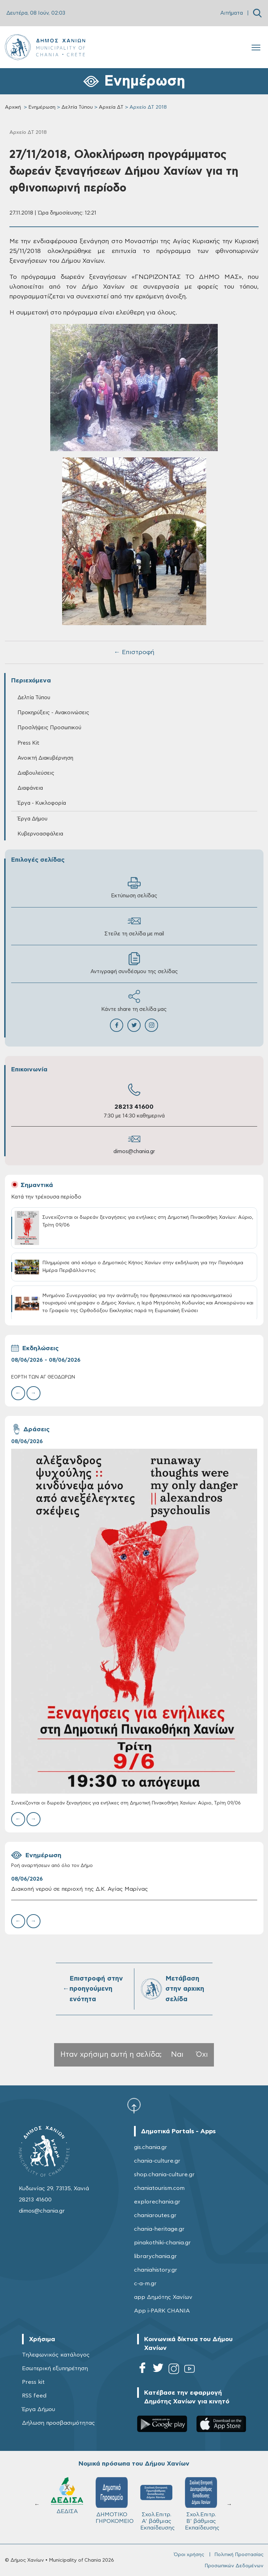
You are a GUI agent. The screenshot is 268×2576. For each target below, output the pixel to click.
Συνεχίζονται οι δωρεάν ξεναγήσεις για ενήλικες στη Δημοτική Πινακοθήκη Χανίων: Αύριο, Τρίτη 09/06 (126, 1803)
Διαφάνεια (30, 788)
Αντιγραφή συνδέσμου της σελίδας (134, 963)
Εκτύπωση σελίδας (134, 887)
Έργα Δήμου (32, 819)
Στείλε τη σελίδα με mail (134, 925)
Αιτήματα (231, 13)
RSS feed (34, 2395)
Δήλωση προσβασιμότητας (58, 2423)
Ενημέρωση (41, 107)
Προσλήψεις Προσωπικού (49, 727)
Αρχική (13, 107)
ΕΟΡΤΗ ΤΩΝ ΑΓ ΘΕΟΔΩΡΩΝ (43, 1377)
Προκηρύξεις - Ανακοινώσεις (53, 712)
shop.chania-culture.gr (164, 2174)
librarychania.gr (155, 2256)
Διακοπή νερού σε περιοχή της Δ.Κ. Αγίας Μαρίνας (79, 1889)
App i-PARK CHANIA (162, 2311)
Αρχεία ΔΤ (111, 107)
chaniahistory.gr (155, 2270)
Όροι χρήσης (189, 2554)
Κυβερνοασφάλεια (40, 834)
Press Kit (28, 743)
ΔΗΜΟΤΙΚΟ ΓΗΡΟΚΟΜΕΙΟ (71, 2500)
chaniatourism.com (159, 2188)
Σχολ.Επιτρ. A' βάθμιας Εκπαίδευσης (113, 2504)
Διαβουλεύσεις (35, 773)
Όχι (202, 2054)
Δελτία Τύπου (77, 107)
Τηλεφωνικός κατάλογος (56, 2355)
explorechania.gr (157, 2202)
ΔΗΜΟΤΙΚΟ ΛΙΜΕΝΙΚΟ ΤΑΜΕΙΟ (202, 2504)
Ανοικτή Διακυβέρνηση (45, 758)
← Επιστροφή (134, 652)
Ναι (177, 2054)
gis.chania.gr (150, 2147)
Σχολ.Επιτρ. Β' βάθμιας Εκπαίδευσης (158, 2504)
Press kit (33, 2382)
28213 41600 (134, 1107)
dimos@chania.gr (134, 1151)
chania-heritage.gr (159, 2229)
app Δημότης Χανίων (163, 2297)
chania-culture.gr (157, 2161)
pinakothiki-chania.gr (162, 2242)
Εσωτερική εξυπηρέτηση (55, 2368)
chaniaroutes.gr (155, 2215)
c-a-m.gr (145, 2283)
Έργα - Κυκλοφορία (41, 803)
